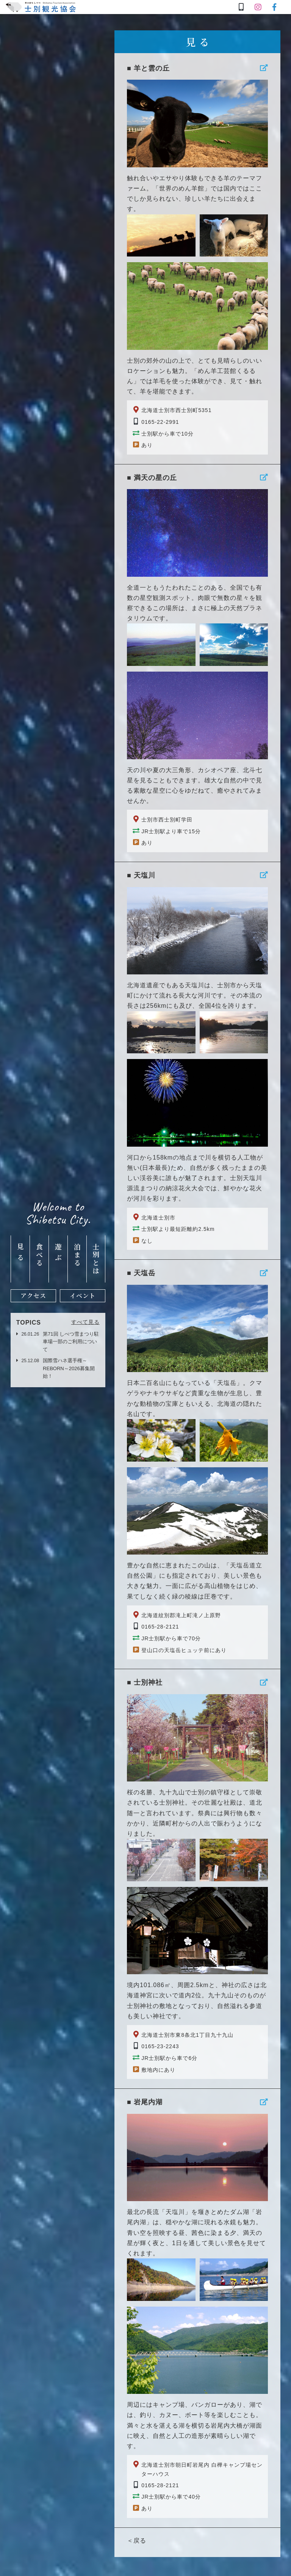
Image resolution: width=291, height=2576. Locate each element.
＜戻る (136, 2540)
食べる (39, 1255)
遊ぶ (58, 1253)
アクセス (33, 1295)
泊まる (77, 1255)
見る (20, 1253)
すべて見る (85, 1322)
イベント (82, 1295)
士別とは (96, 1259)
